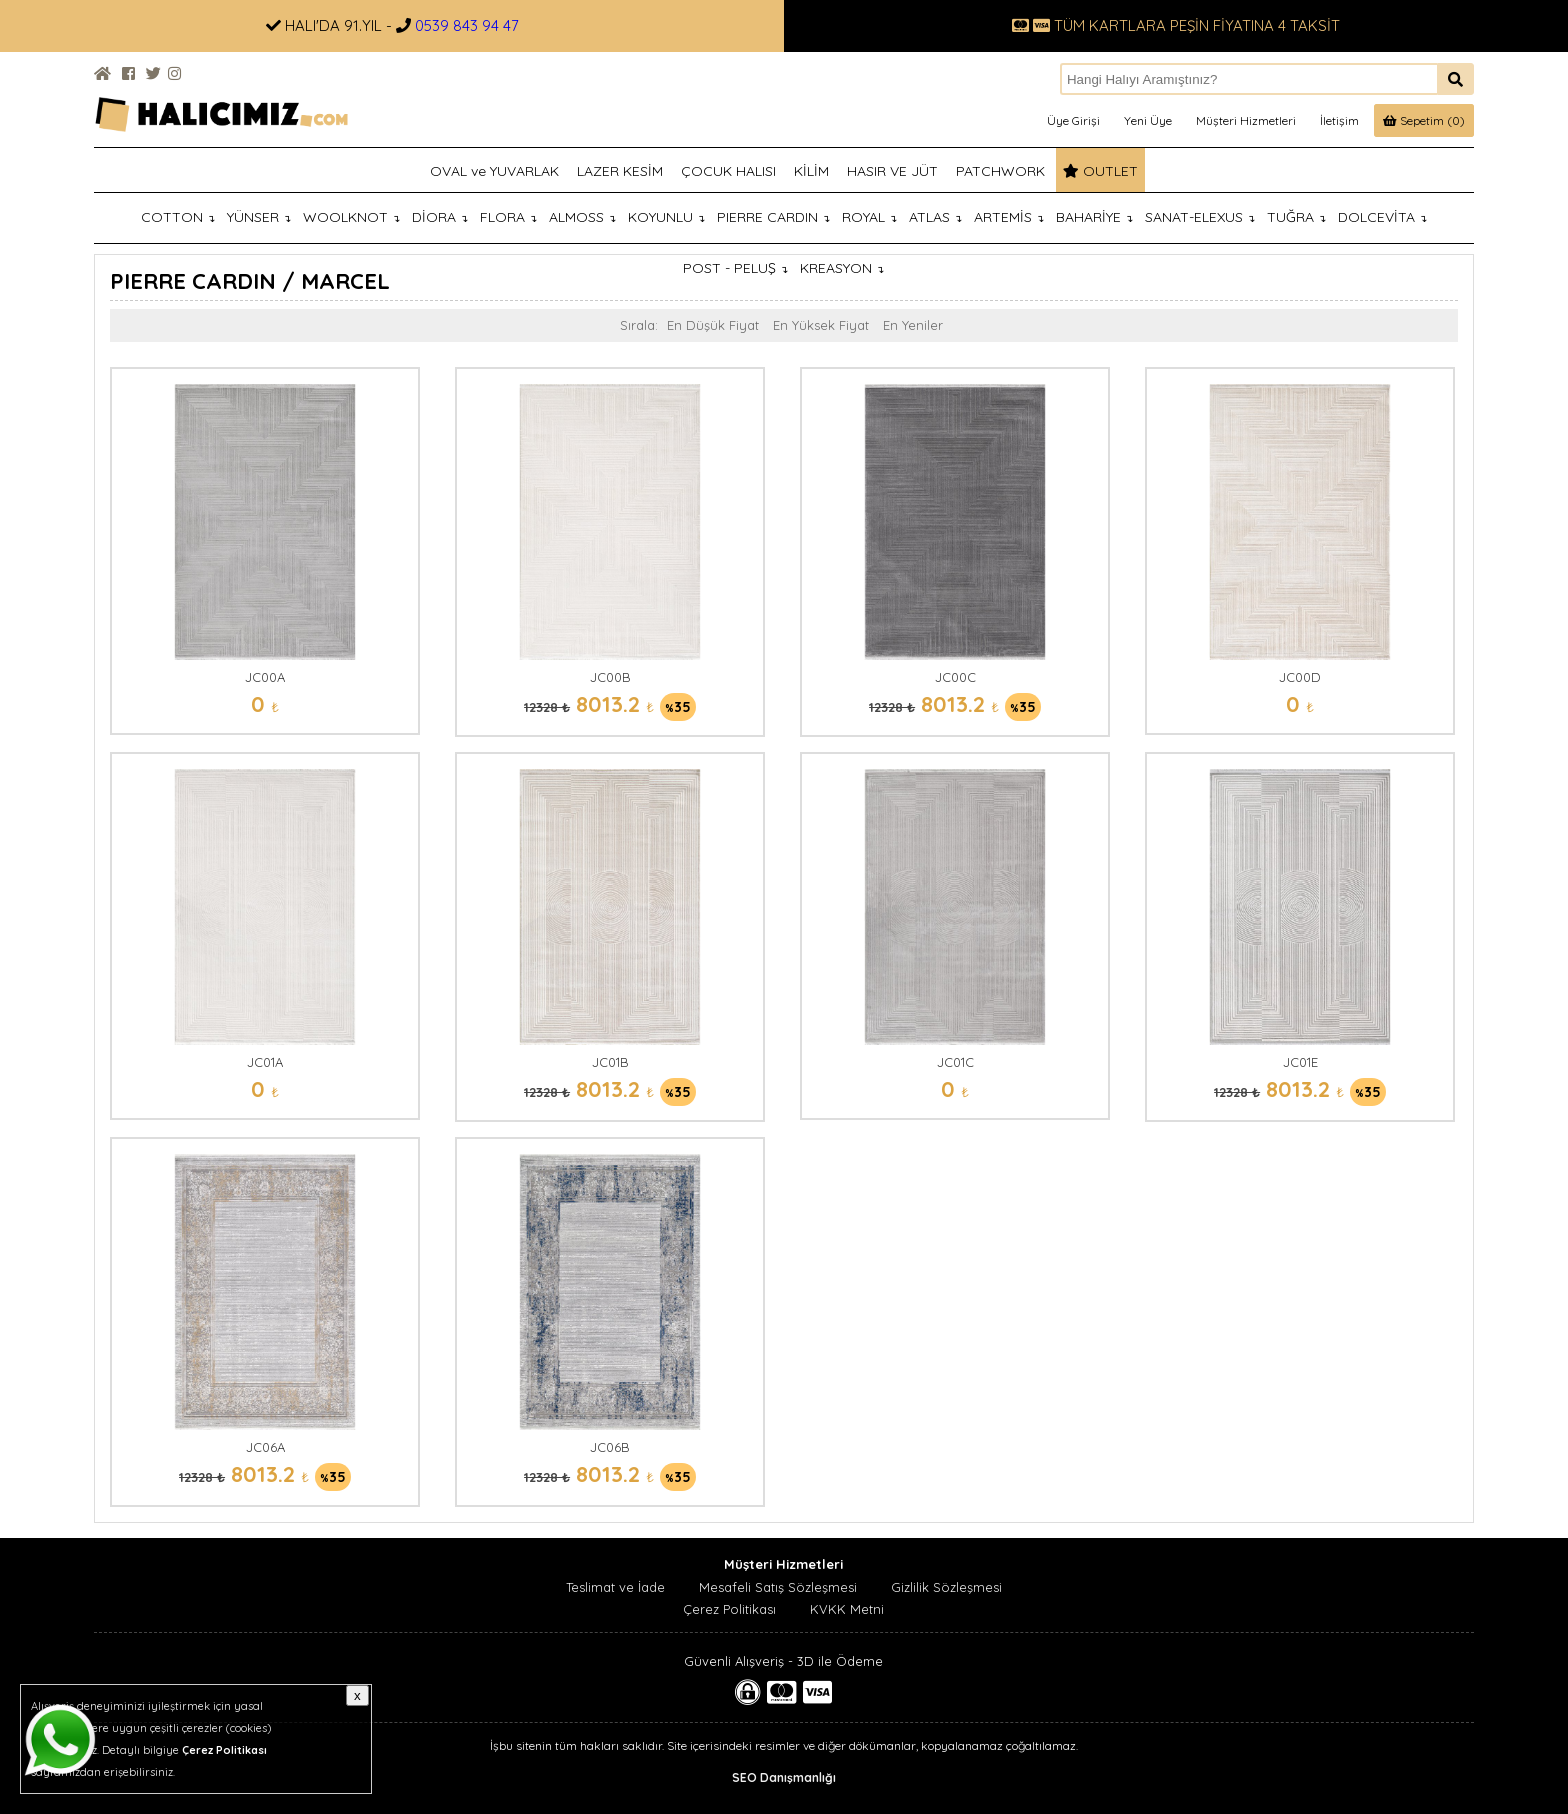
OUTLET (1100, 171)
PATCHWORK (1000, 171)
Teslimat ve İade (615, 1587)
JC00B (610, 677)
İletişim (1339, 120)
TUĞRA (1296, 217)
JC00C (955, 677)
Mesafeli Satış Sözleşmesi (778, 1587)
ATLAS (935, 217)
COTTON (178, 217)
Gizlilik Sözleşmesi (946, 1587)
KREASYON (842, 268)
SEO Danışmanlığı (784, 1777)
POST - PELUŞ (735, 268)
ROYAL (869, 217)
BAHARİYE (1094, 217)
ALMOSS (582, 217)
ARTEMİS (1009, 217)
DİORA (440, 217)
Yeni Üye (1148, 120)
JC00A (265, 677)
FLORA (508, 217)
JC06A (265, 1447)
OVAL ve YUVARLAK (494, 171)
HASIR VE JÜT (892, 171)
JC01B (610, 1062)
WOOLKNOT (351, 217)
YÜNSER (259, 217)
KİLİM (811, 171)
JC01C (955, 1062)
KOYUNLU (666, 217)
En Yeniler (913, 325)
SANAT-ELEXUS (1200, 217)
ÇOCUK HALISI (728, 171)
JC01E (1300, 1062)
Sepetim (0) (1424, 120)
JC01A (265, 1062)
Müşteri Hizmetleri (1246, 120)
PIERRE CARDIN (773, 217)
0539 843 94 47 (467, 25)
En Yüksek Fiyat (821, 325)
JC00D (1300, 677)
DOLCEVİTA (1382, 217)
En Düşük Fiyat (713, 325)
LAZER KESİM (620, 171)
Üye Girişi (1073, 120)
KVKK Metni (847, 1609)
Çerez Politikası (729, 1609)
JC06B (610, 1447)
